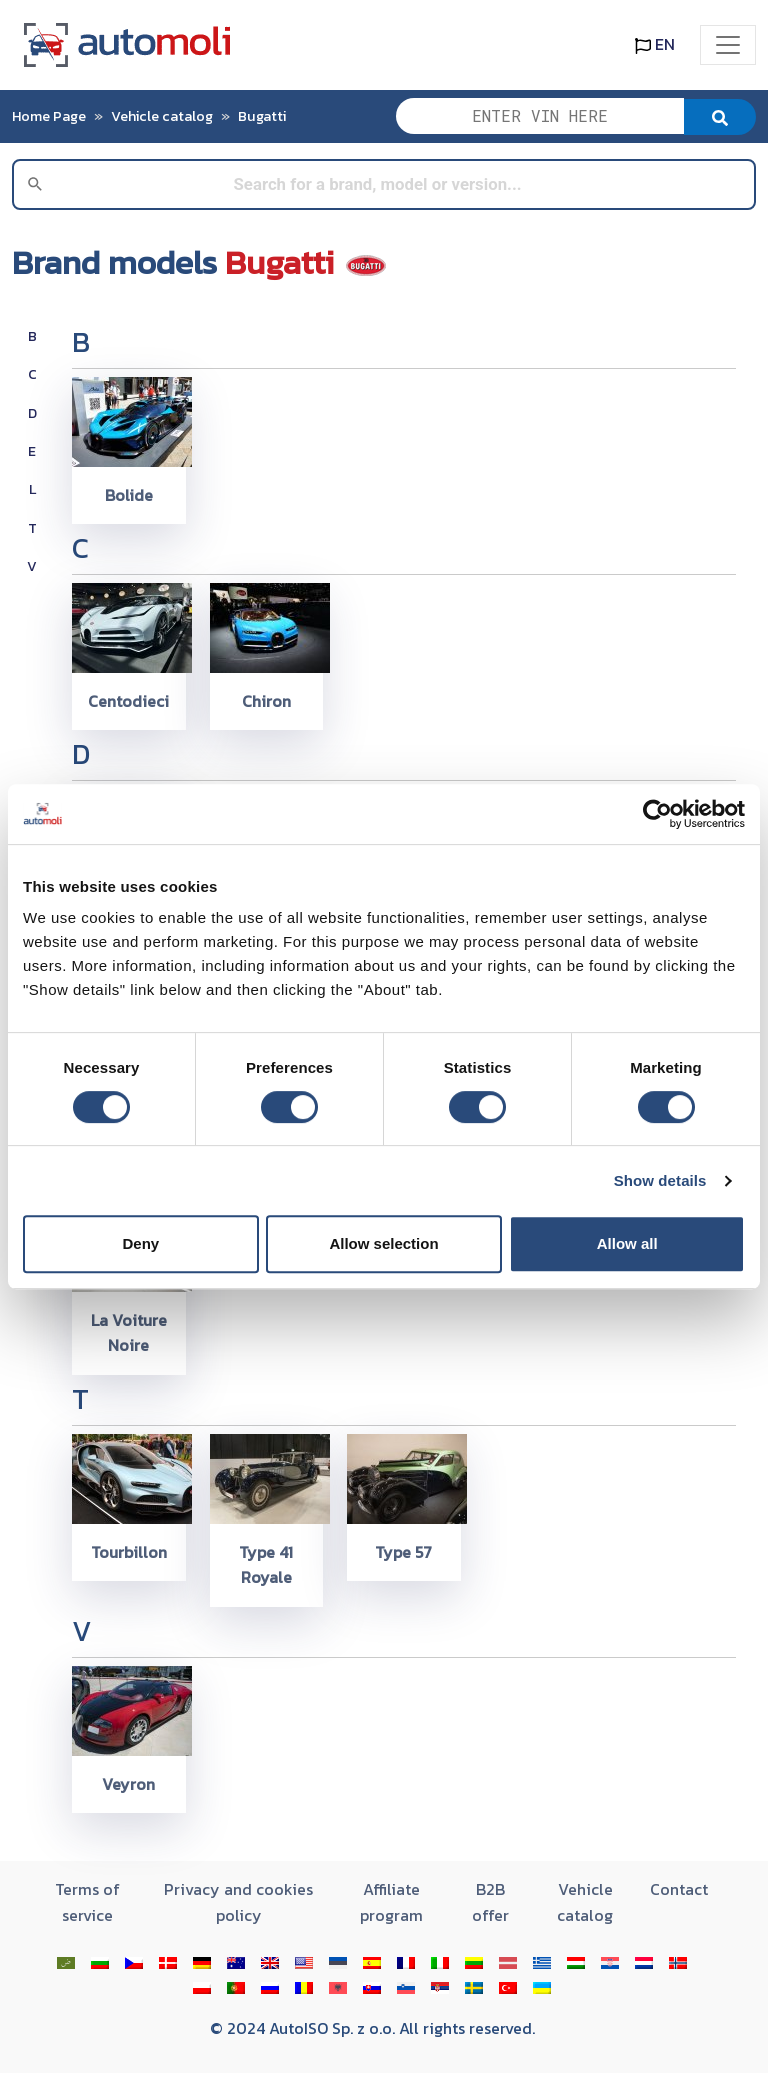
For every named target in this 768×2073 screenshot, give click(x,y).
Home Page (49, 116)
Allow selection (383, 1243)
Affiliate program (391, 1902)
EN (655, 44)
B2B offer (490, 1902)
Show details (660, 1180)
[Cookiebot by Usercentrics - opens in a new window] (657, 814)
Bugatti (262, 116)
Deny (140, 1243)
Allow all (627, 1243)
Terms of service (87, 1902)
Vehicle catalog (162, 116)
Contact (679, 1889)
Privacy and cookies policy (238, 1902)
